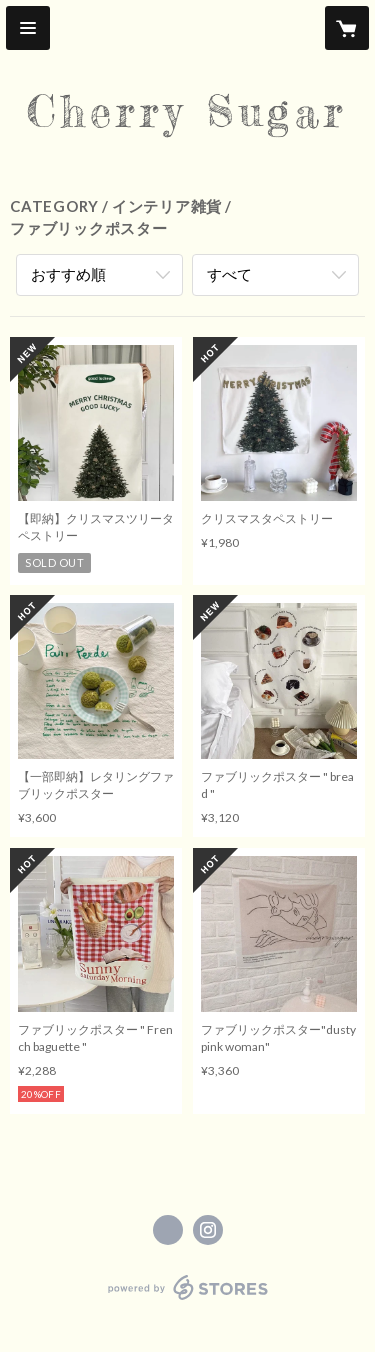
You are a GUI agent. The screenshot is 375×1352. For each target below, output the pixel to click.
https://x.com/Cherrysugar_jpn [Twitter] (168, 1230)
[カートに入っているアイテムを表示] (347, 28)
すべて (229, 274)
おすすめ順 (68, 274)
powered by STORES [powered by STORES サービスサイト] (187, 1300)
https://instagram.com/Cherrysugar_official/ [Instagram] (208, 1230)
